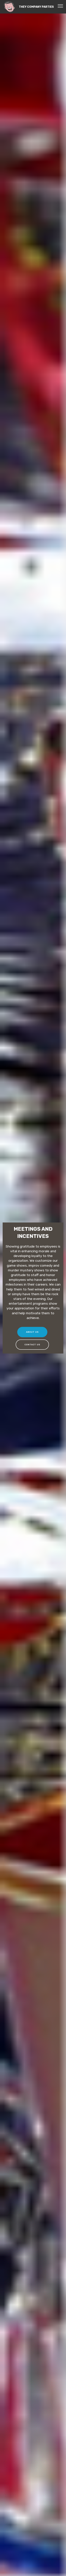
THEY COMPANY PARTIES (36, 6)
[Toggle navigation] (60, 5)
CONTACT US (32, 1344)
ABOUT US (32, 1332)
